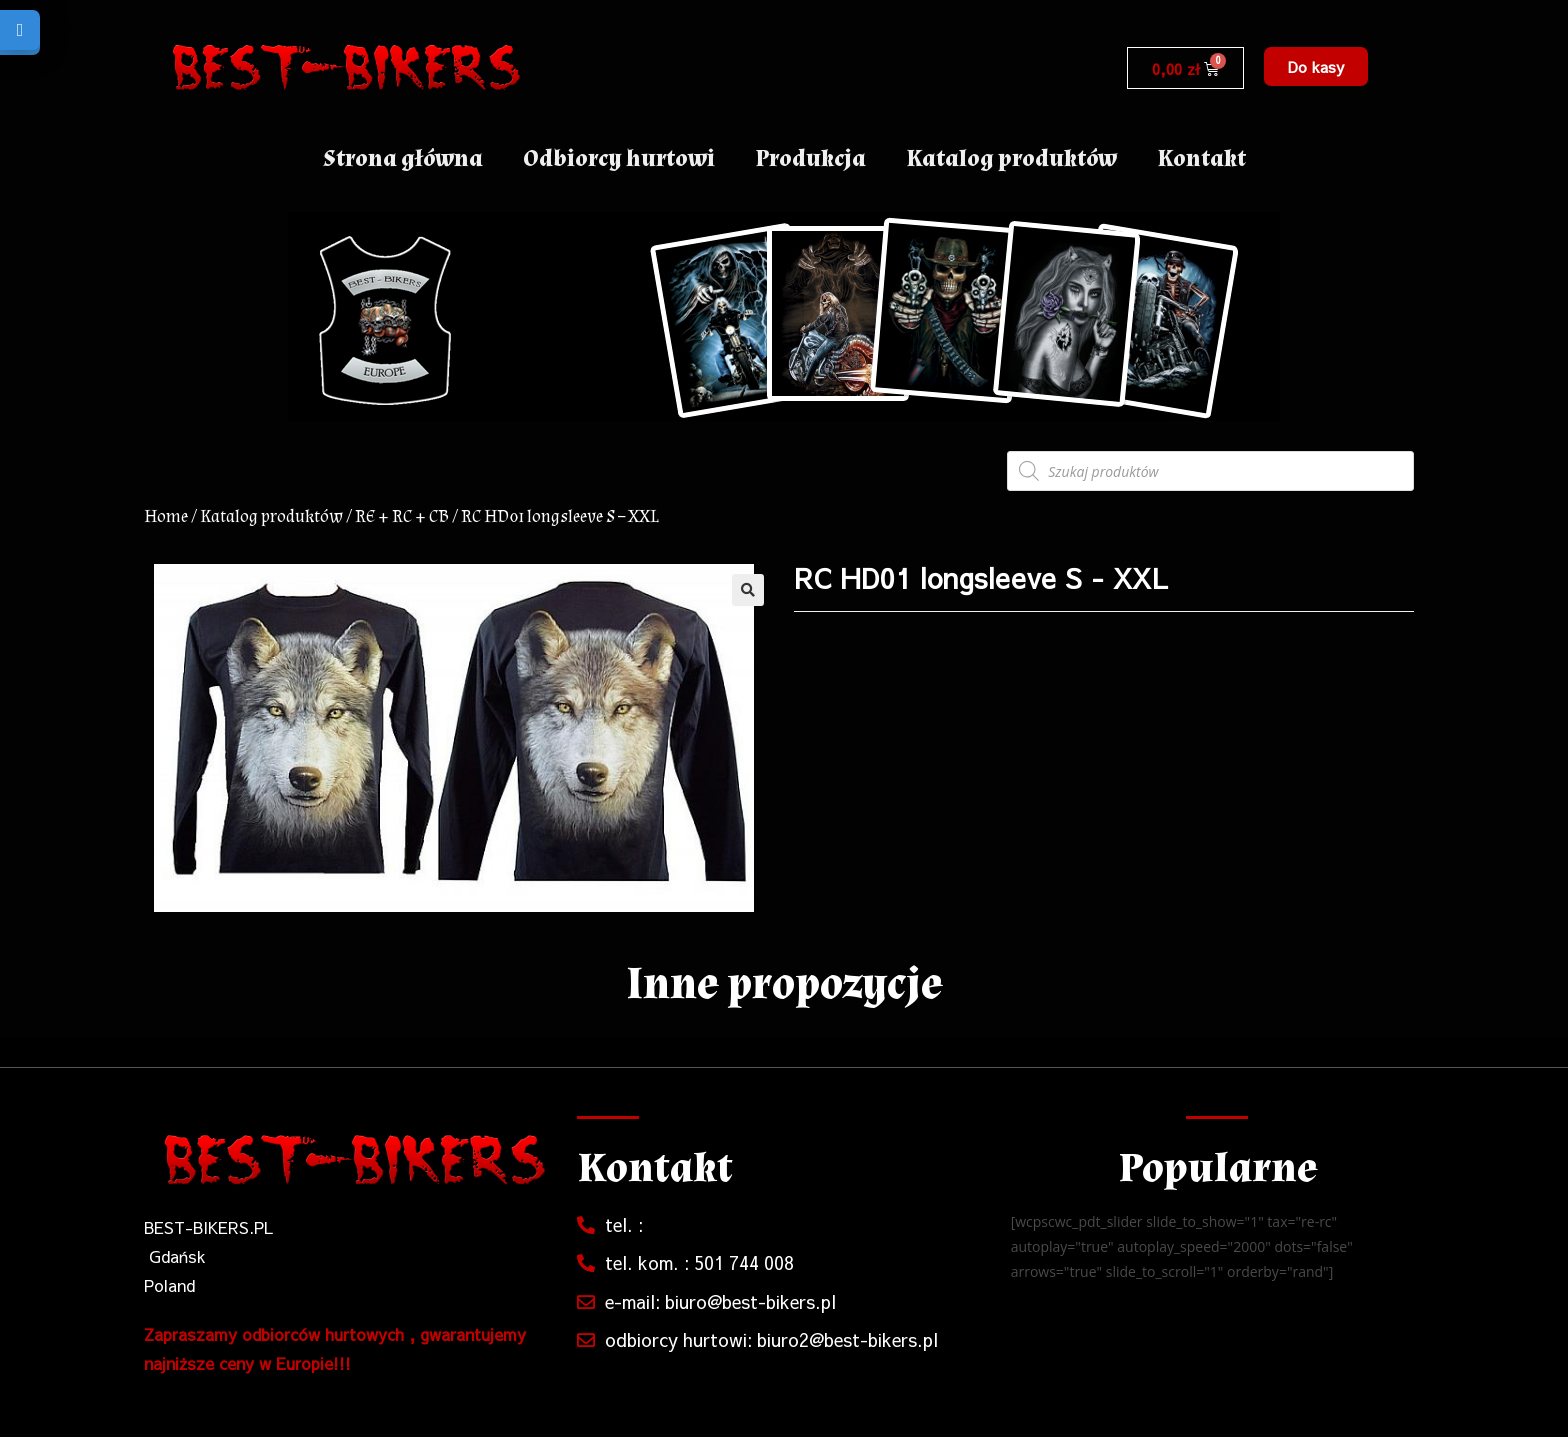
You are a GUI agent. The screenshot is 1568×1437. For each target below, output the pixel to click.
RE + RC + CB (402, 516)
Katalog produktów (1011, 158)
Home (166, 516)
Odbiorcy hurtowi (619, 158)
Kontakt (1201, 158)
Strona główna (403, 158)
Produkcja (810, 158)
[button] (1316, 66)
